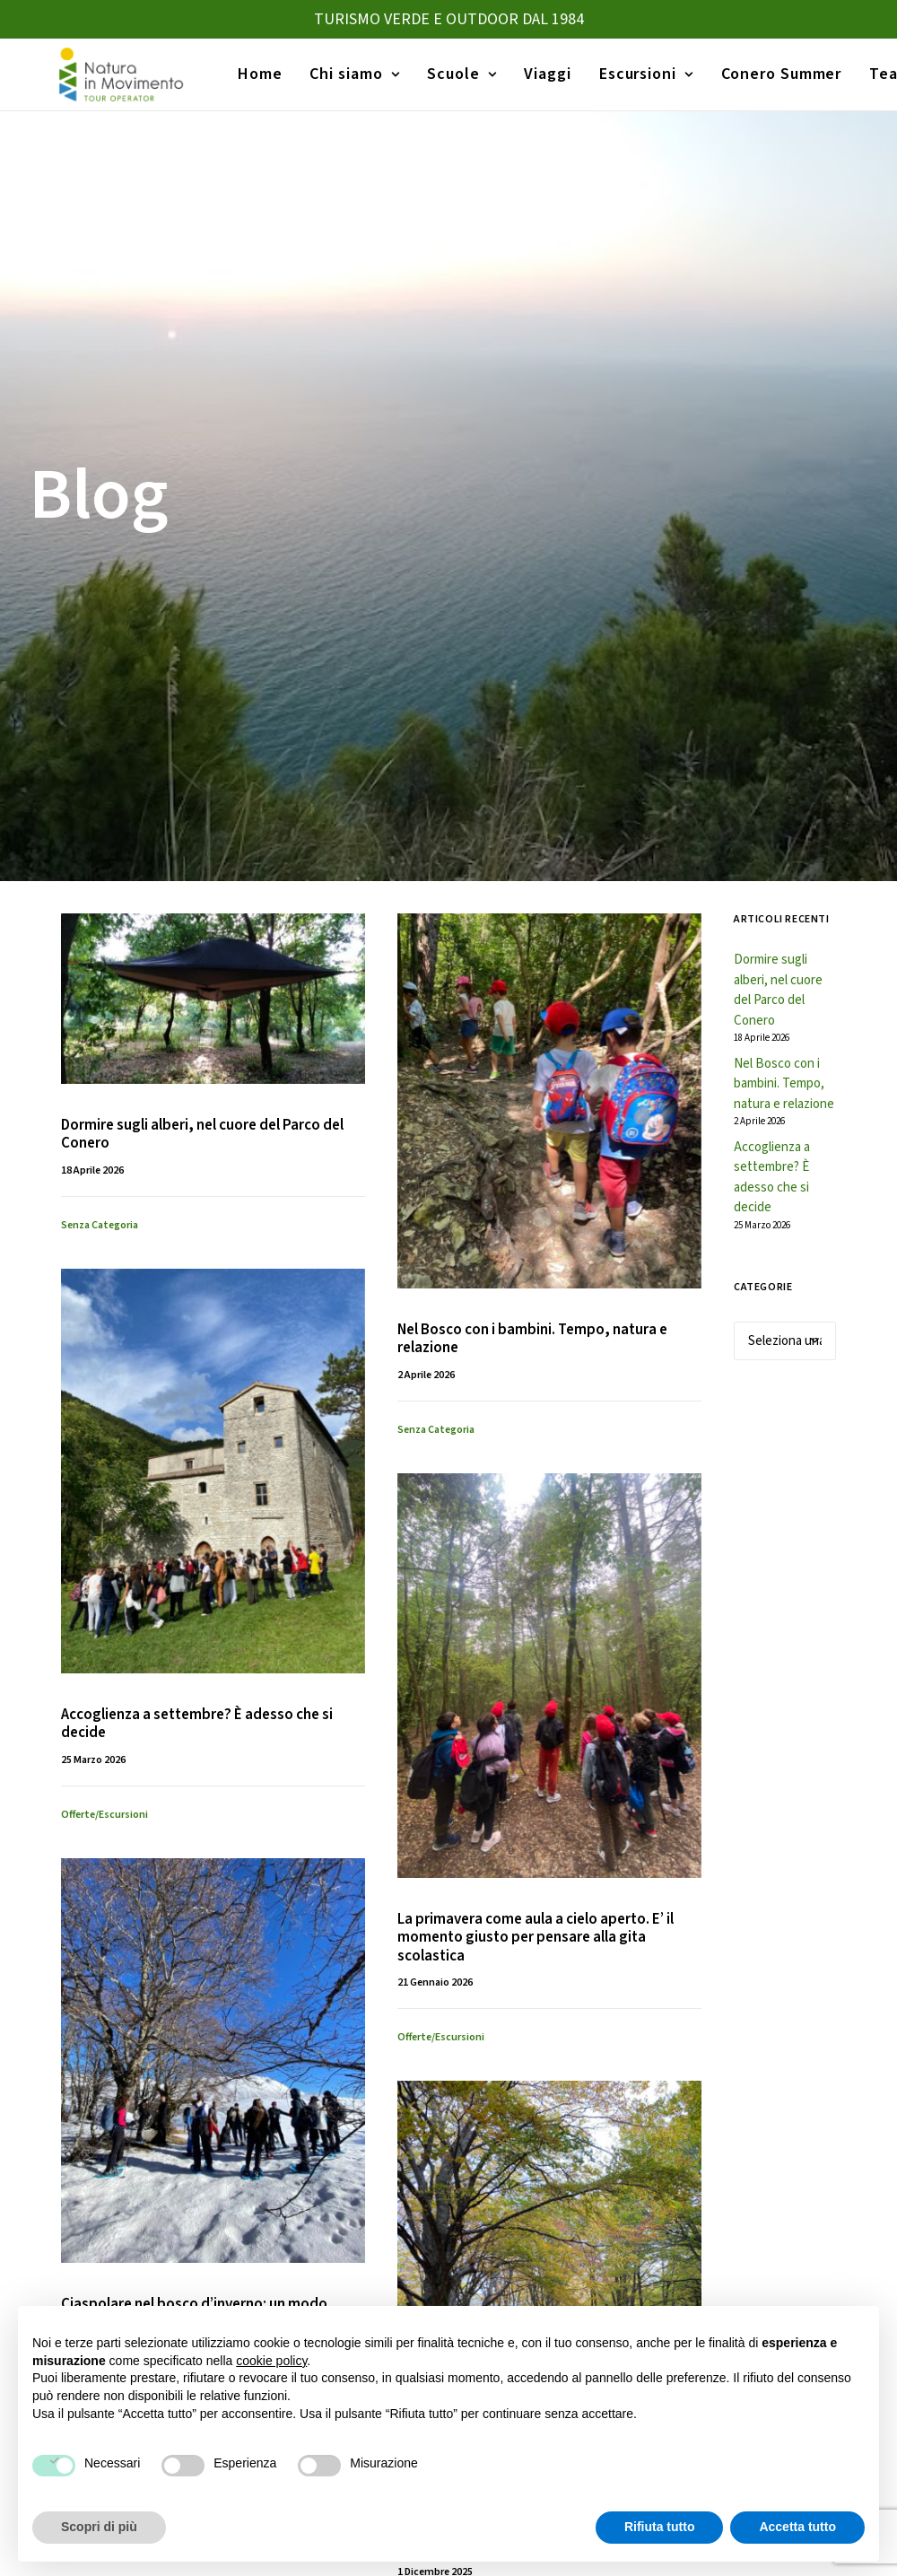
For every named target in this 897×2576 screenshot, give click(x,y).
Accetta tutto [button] (797, 2526)
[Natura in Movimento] (110, 82)
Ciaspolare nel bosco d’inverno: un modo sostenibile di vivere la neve (194, 1752)
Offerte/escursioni (104, 1254)
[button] (213, 438)
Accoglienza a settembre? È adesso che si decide (197, 1163)
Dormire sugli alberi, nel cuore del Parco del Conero (202, 573)
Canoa (683, 2257)
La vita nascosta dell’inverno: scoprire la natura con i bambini (528, 1975)
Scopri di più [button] (99, 2526)
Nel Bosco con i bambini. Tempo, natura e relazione (532, 778)
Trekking (689, 2225)
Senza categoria (99, 664)
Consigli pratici (433, 2066)
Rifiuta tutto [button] (659, 2526)
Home (254, 82)
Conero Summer (776, 82)
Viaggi (542, 82)
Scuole (456, 82)
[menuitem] (255, 83)
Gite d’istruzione (510, 2257)
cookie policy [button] (271, 2360)
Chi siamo (350, 82)
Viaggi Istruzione (509, 2225)
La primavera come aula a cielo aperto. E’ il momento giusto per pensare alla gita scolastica (535, 1377)
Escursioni (641, 82)
